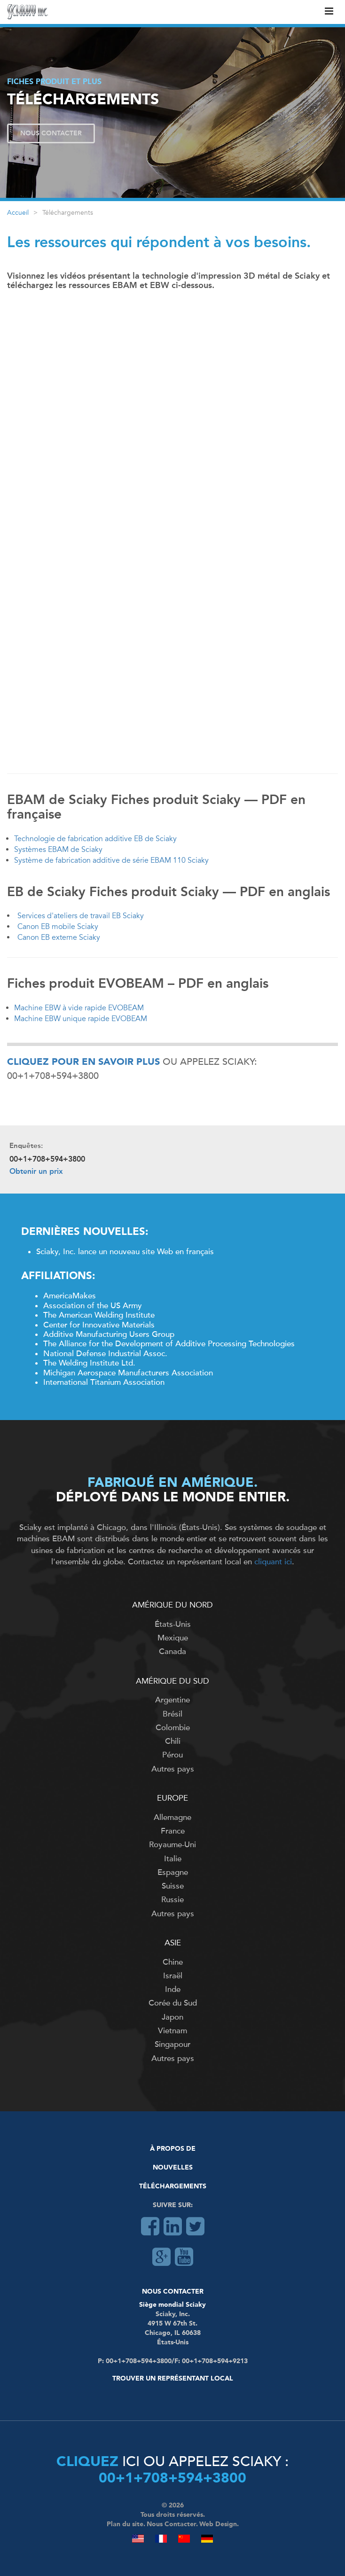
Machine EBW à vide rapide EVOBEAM (79, 1008)
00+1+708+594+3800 (172, 2479)
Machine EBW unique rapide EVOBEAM (80, 1018)
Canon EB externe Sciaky (58, 937)
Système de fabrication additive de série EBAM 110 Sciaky (111, 860)
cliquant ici (273, 1562)
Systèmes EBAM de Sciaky (58, 849)
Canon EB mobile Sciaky (57, 926)
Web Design (218, 2524)
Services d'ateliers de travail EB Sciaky (80, 916)
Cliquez (87, 2462)
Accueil (18, 213)
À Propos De (173, 2149)
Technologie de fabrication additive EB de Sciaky (95, 838)
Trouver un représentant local (172, 2378)
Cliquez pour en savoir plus (83, 1062)
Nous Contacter (51, 133)
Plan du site (125, 2524)
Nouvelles (173, 2167)
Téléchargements (172, 2186)
